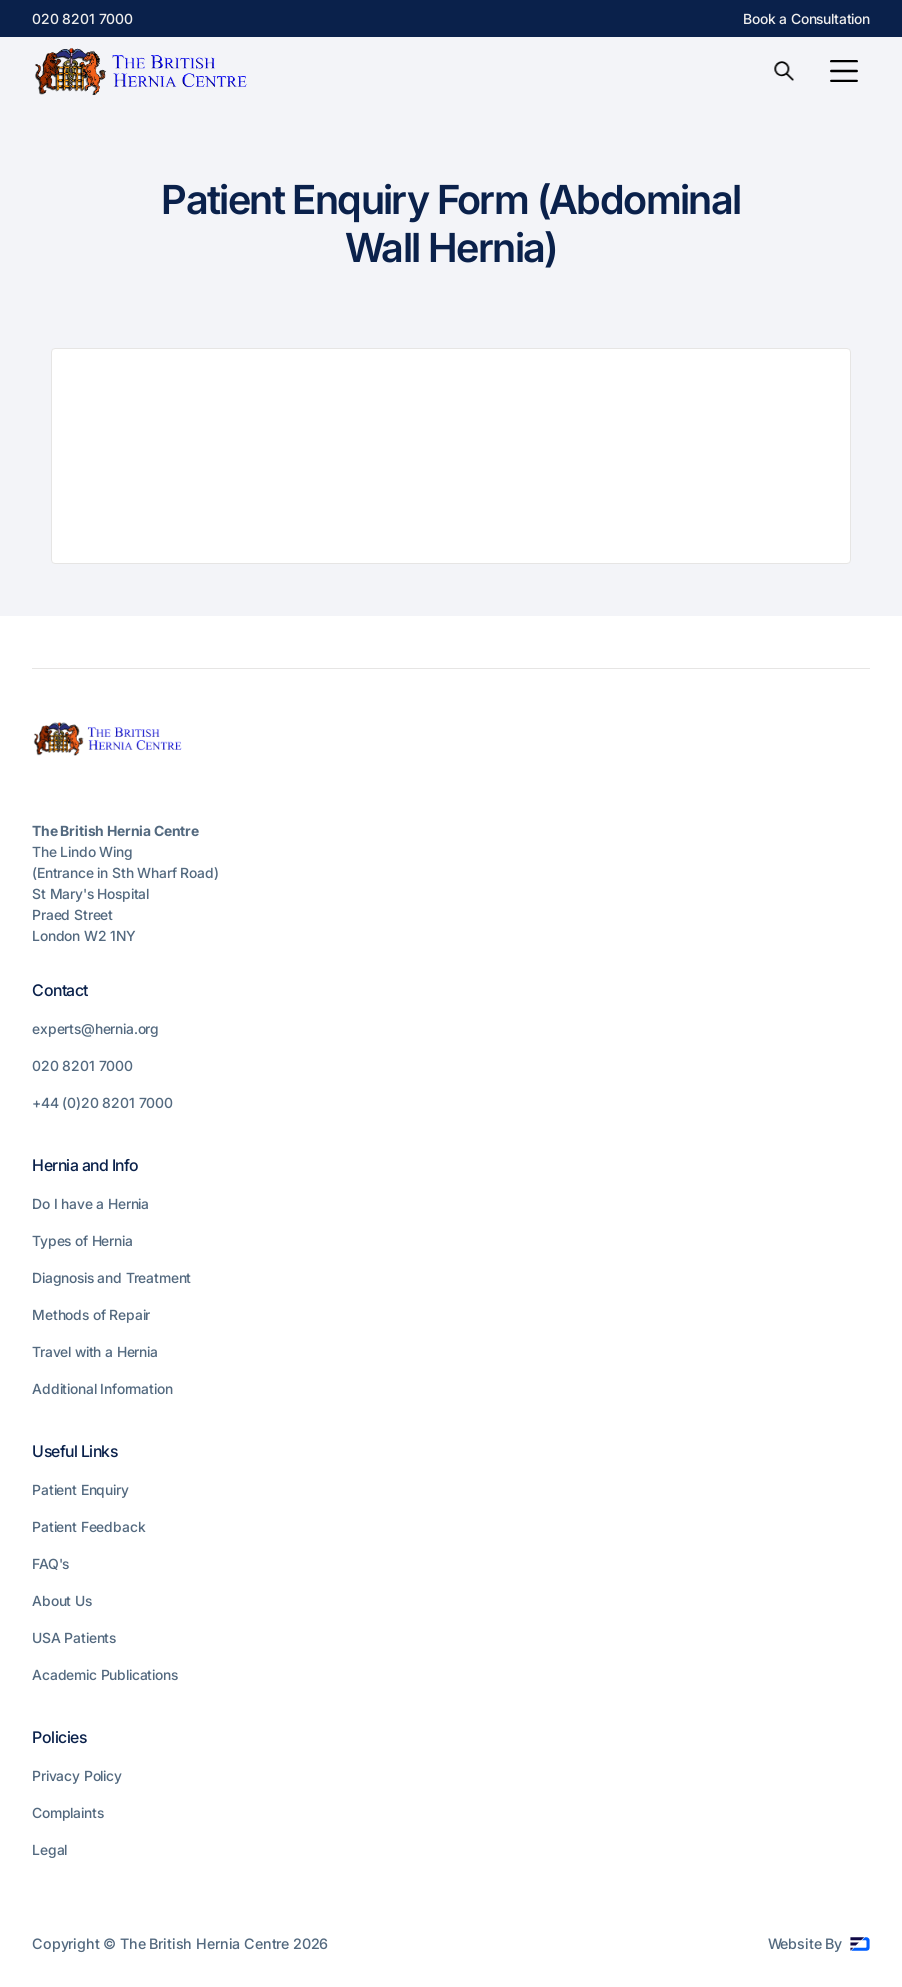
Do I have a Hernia (90, 1203)
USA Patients (74, 1637)
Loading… (451, 456)
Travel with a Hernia (95, 1351)
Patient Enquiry (80, 1489)
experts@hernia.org (95, 1028)
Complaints (67, 1812)
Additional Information (102, 1388)
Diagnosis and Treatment (111, 1277)
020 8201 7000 (82, 18)
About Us (62, 1600)
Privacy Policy (77, 1775)
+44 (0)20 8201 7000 (102, 1102)
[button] (844, 71)
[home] (147, 71)
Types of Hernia (82, 1240)
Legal (49, 1849)
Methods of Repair (91, 1314)
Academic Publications (105, 1674)
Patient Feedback (88, 1526)
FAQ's (50, 1563)
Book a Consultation (806, 18)
